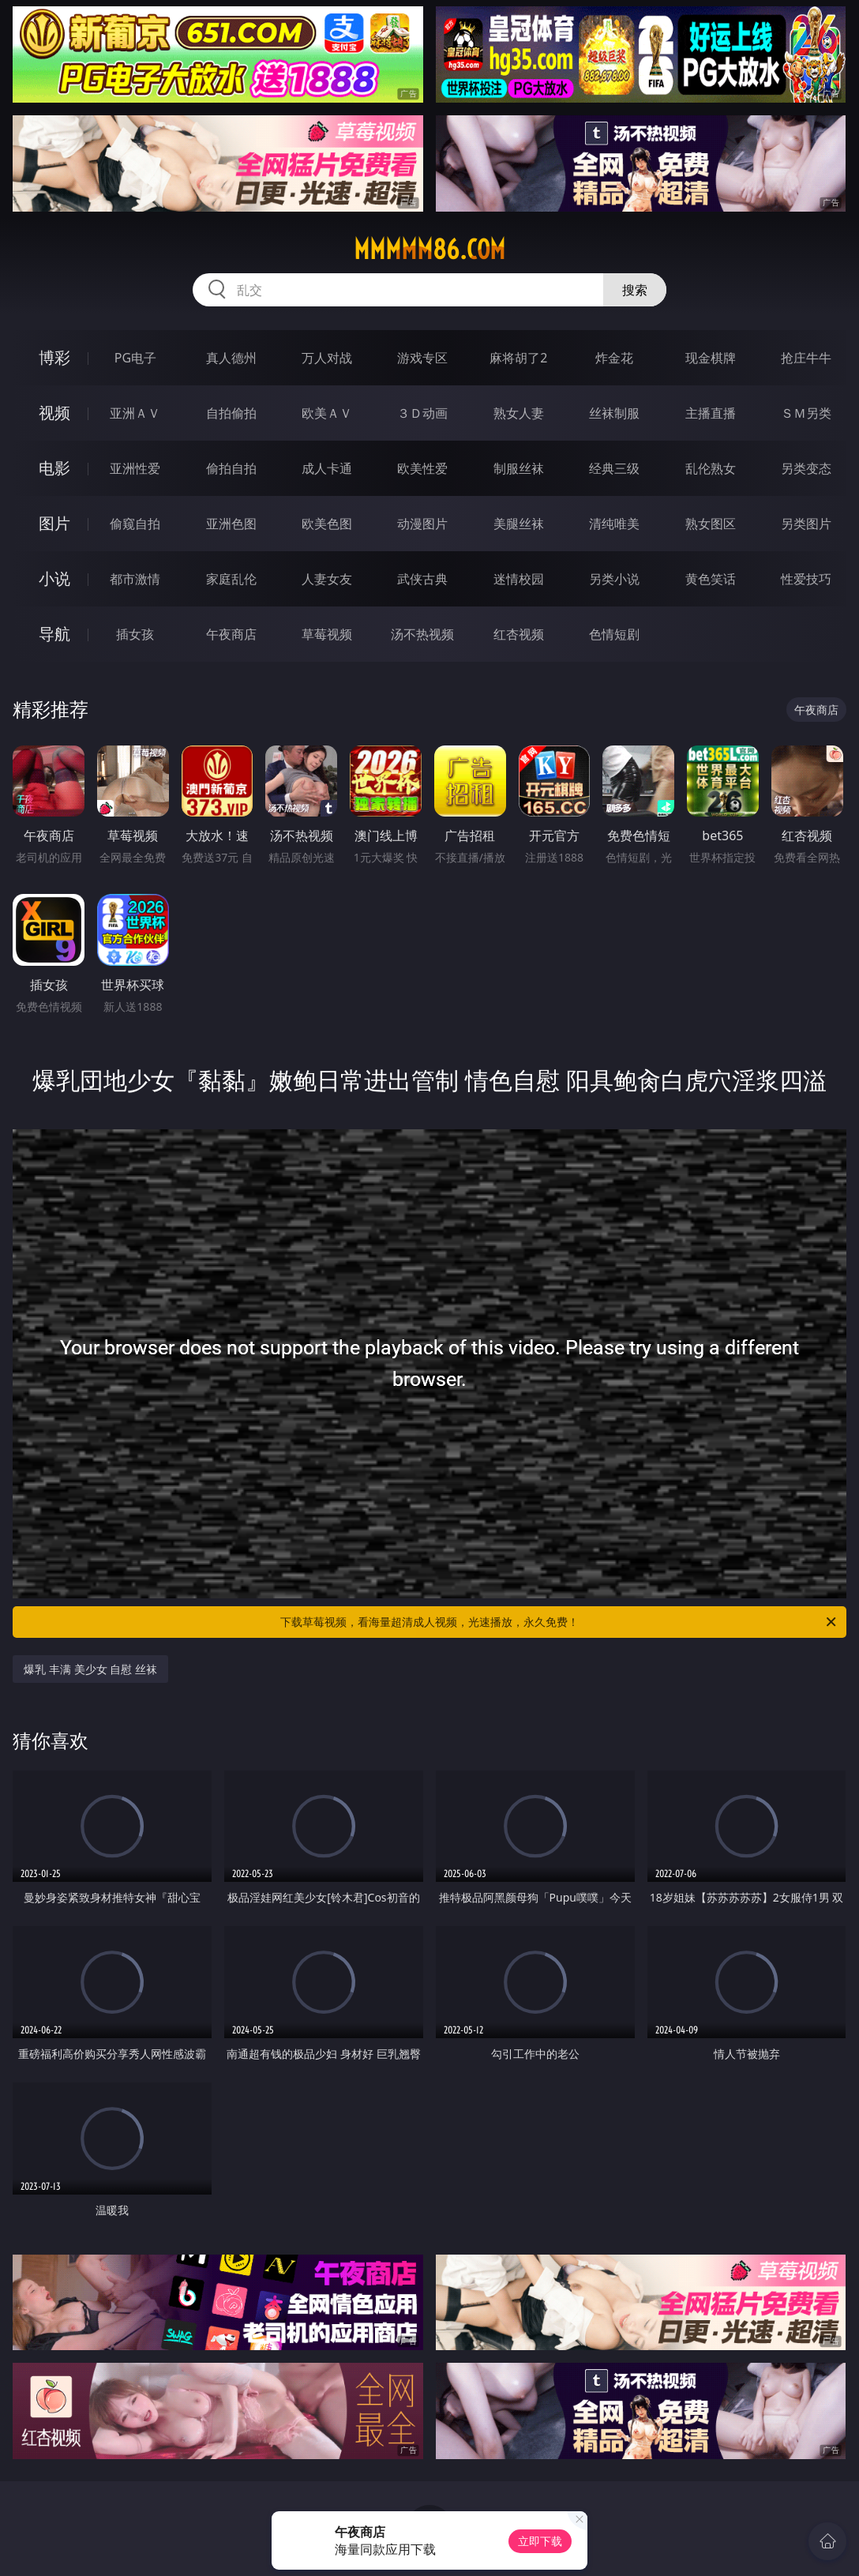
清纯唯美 (614, 523)
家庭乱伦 (231, 579)
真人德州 (231, 357)
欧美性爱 (422, 468)
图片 (54, 523)
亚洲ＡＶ (135, 413)
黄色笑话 (710, 579)
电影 (54, 468)
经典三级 (614, 468)
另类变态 (806, 468)
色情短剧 (614, 634)
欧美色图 (327, 523)
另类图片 (806, 523)
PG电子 (135, 357)
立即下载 (540, 2540)
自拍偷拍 (231, 413)
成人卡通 (327, 468)
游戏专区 (422, 357)
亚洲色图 (231, 523)
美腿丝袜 (518, 523)
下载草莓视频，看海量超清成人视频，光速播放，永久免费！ (559, 1622)
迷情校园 (518, 579)
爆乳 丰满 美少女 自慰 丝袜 (90, 1669)
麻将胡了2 (518, 357)
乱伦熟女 (710, 468)
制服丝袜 (518, 468)
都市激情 (135, 579)
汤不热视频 (422, 634)
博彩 (54, 357)
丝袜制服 (614, 413)
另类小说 (614, 579)
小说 (54, 578)
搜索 (634, 290)
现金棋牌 (710, 357)
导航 (54, 633)
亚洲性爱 (135, 468)
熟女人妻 (518, 413)
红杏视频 (518, 634)
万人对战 (327, 357)
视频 (54, 412)
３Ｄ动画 (422, 413)
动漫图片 (422, 523)
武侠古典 (422, 579)
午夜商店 (231, 634)
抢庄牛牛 (806, 357)
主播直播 (710, 413)
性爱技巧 (806, 579)
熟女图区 (710, 523)
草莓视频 (327, 634)
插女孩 (135, 634)
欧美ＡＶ (327, 413)
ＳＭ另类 (806, 413)
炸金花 (614, 357)
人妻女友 (327, 579)
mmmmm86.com (429, 249)
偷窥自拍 (135, 523)
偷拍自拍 (231, 468)
